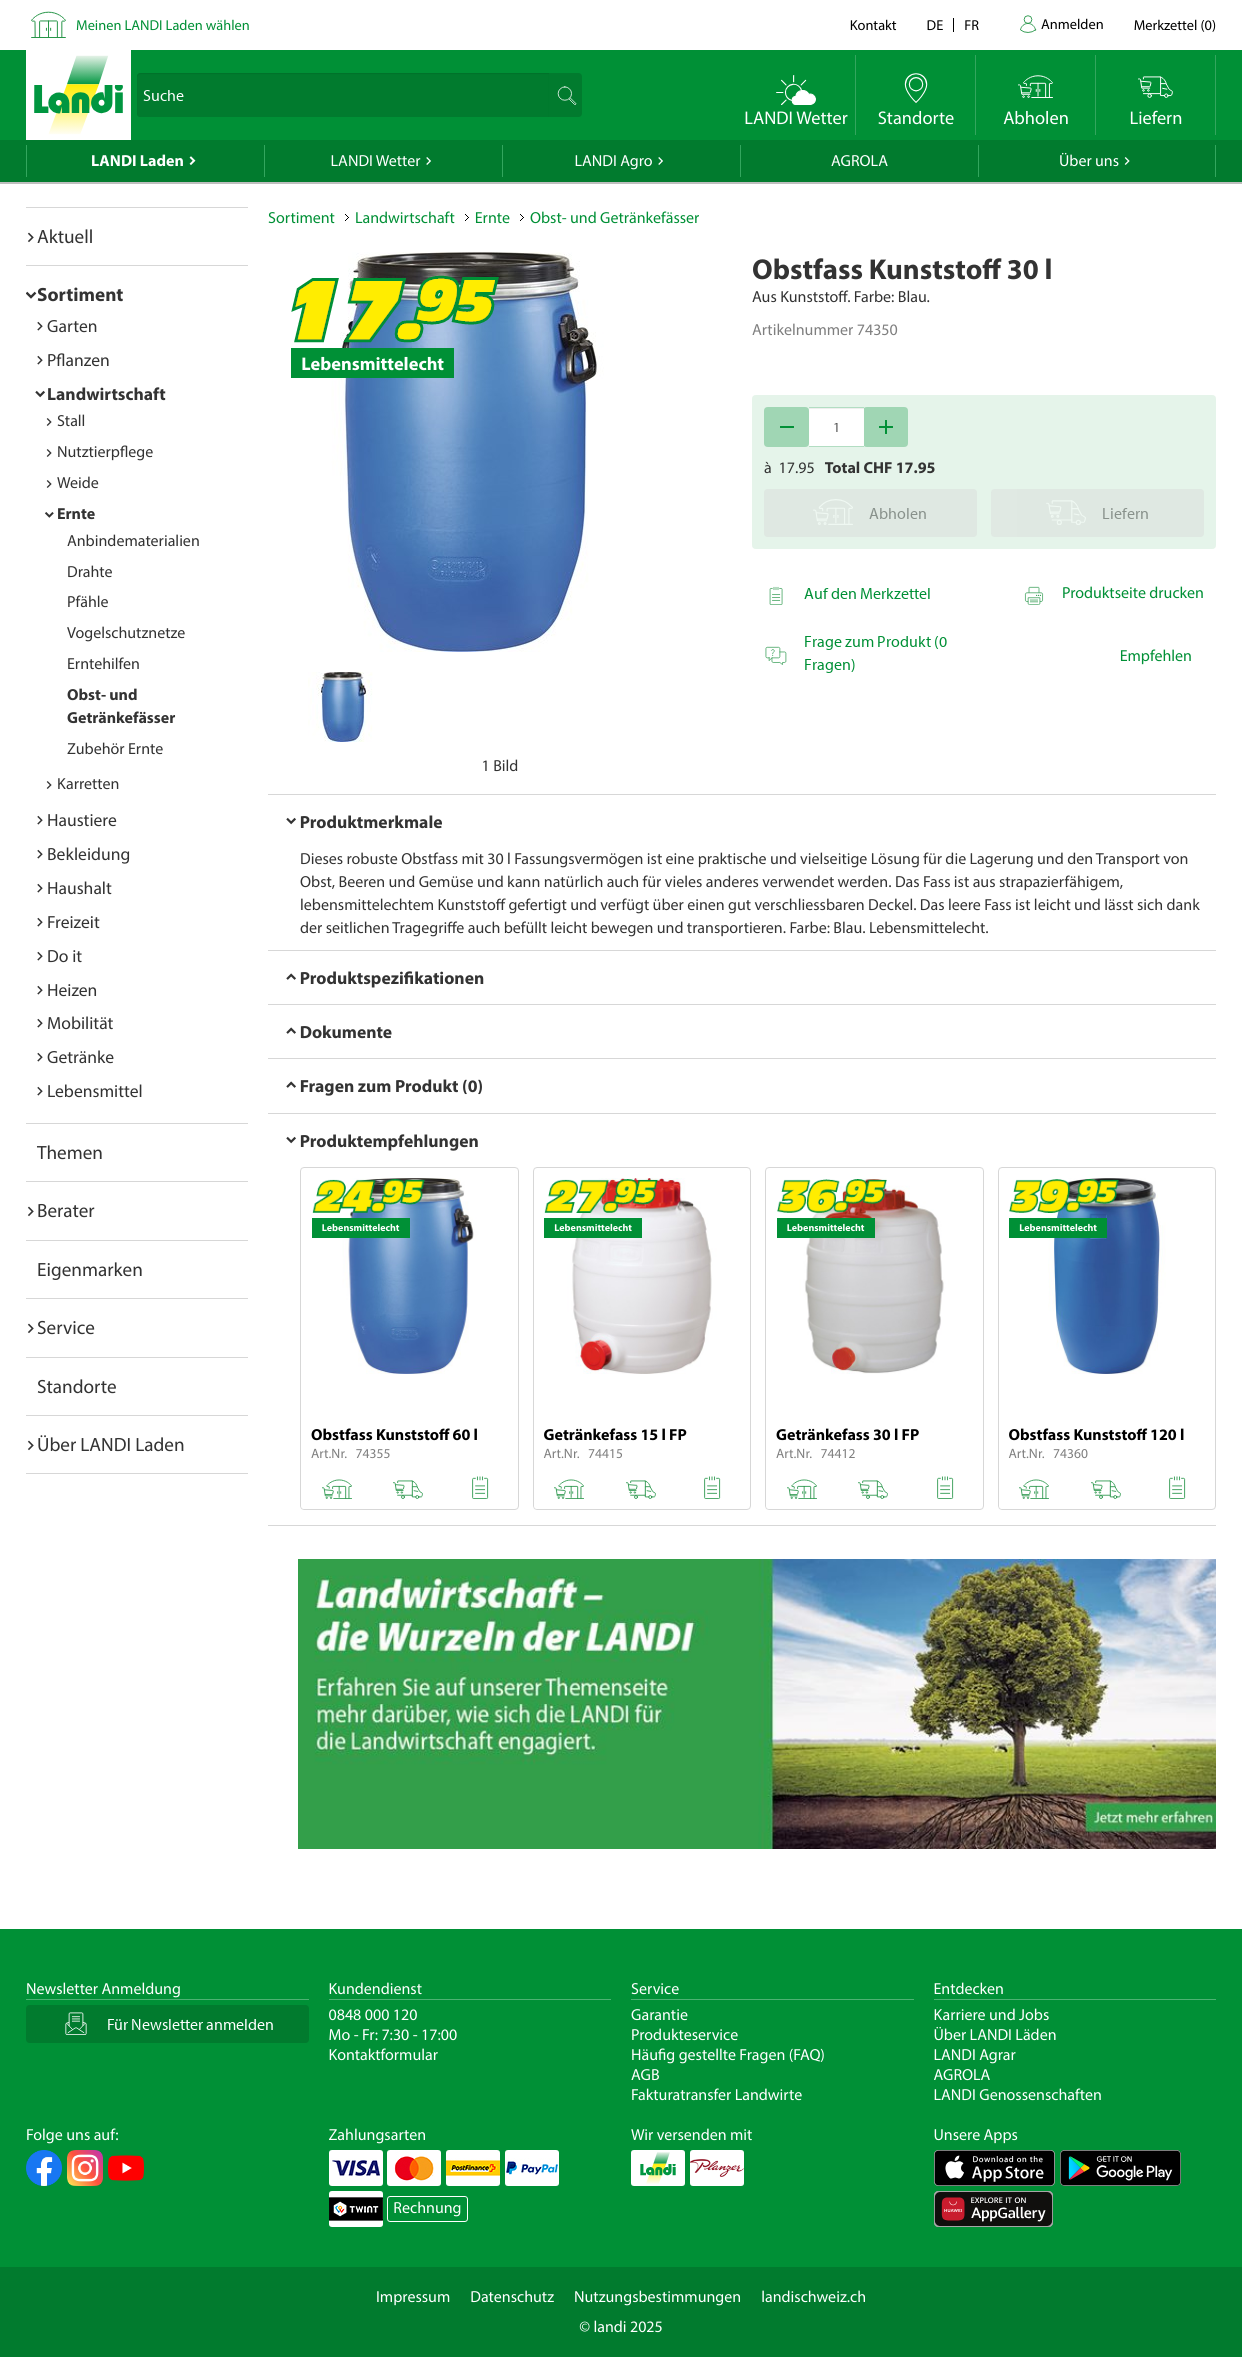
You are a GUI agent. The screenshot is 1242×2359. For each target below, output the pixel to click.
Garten (72, 325)
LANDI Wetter (376, 161)
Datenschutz (512, 2297)
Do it (64, 955)
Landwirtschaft (106, 393)
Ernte (76, 514)
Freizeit (73, 921)
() (1175, 24)
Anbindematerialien (133, 541)
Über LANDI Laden (111, 1444)
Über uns (1089, 161)
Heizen (72, 989)
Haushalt (79, 887)
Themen (70, 1152)
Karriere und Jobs (992, 2015)
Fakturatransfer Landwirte (716, 2095)
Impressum (413, 2297)
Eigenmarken (90, 1269)
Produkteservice (684, 2035)
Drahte (90, 572)
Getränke (80, 1056)
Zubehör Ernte (115, 749)
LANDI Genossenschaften (1018, 2095)
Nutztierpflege (105, 452)
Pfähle (88, 602)
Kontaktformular (384, 2055)
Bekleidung (88, 853)
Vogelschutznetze (126, 633)
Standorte (77, 1386)
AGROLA (859, 161)
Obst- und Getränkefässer (614, 218)
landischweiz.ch (813, 2297)
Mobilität (80, 1022)
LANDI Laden (137, 161)
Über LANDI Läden (995, 2035)
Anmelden (1072, 23)
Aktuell (65, 236)
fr (971, 24)
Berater (66, 1210)
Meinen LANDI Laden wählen (163, 24)
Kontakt (873, 24)
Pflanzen (78, 359)
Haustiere (82, 819)
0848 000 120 (373, 2015)
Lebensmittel (95, 1090)
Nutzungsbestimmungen (657, 2297)
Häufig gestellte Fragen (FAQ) (728, 2055)
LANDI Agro (613, 161)
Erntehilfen (103, 664)
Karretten (88, 784)
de (935, 24)
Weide (78, 483)
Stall (71, 421)
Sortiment (80, 294)
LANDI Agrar (975, 2055)
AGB (645, 2075)
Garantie (659, 2015)
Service (66, 1327)
